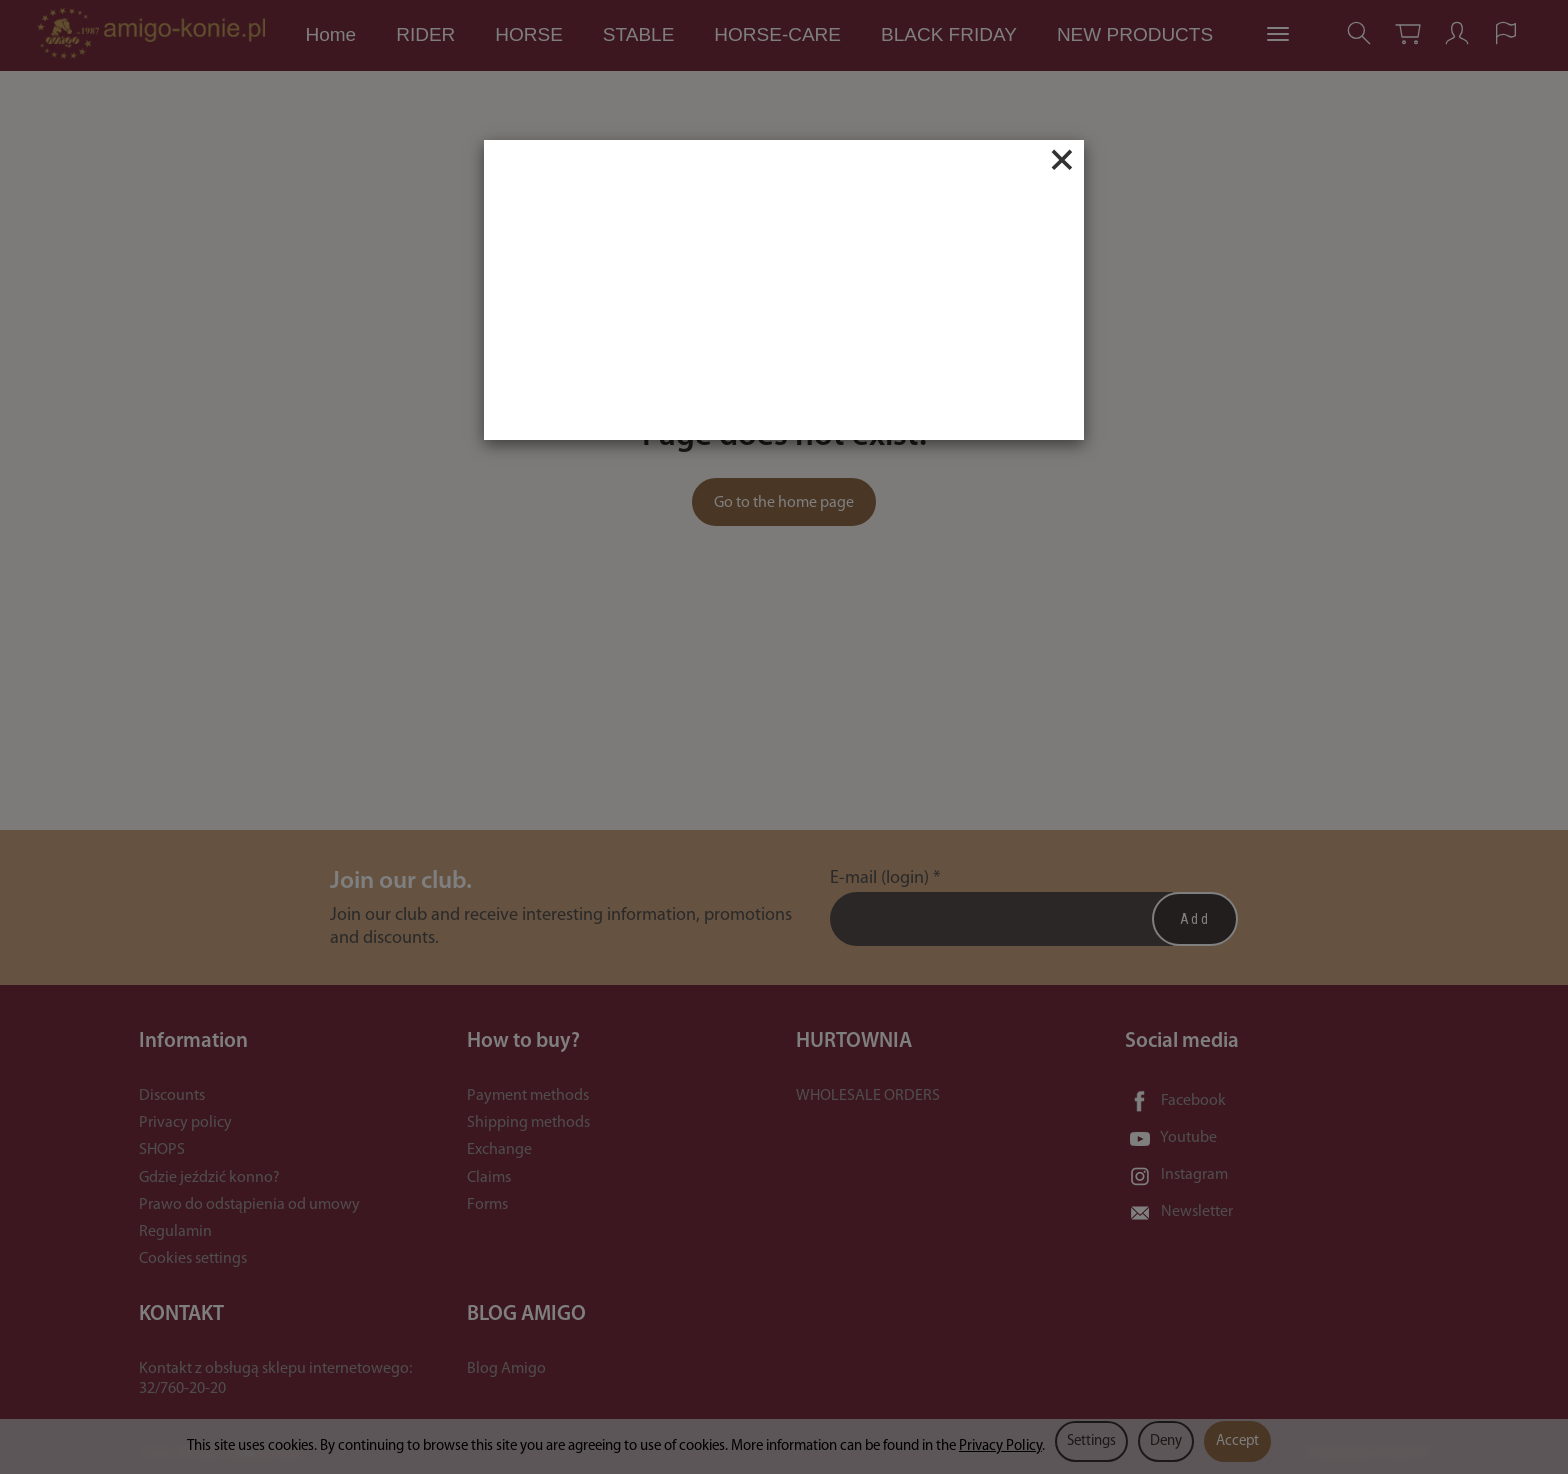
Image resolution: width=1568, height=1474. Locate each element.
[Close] (1062, 160)
